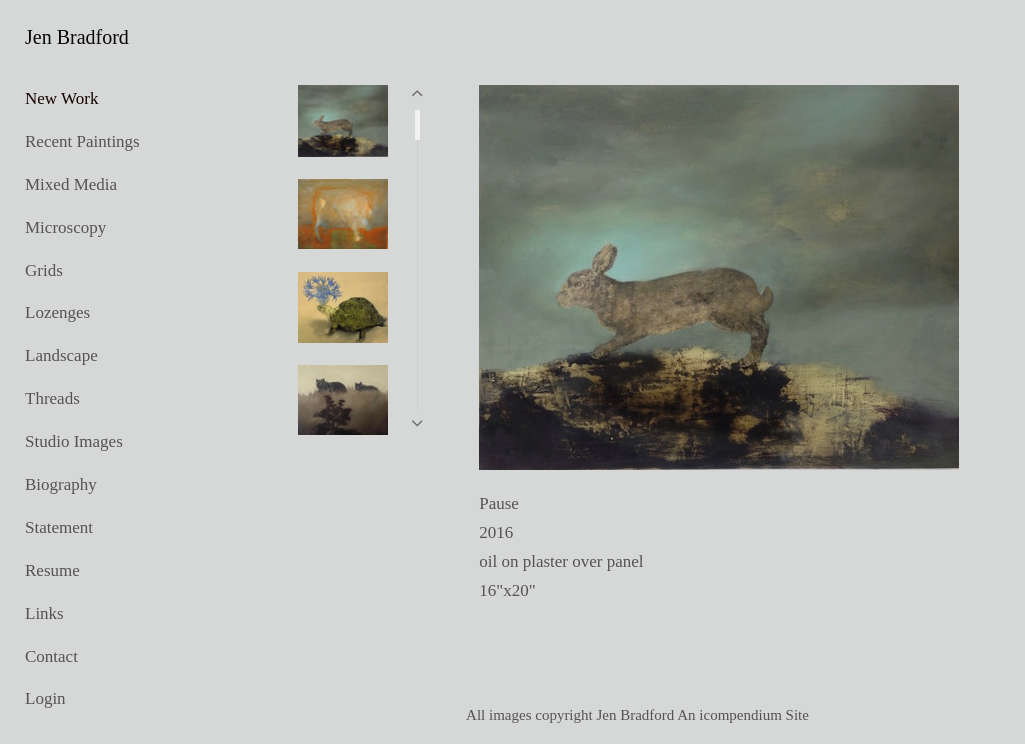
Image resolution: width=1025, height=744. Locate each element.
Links (44, 613)
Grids (44, 270)
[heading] (75, 37)
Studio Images (74, 441)
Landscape (61, 355)
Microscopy (65, 227)
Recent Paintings (82, 141)
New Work (61, 98)
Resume (52, 570)
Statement (59, 527)
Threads (52, 398)
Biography (61, 484)
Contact (51, 656)
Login (45, 698)
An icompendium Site (743, 715)
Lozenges (57, 312)
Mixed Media (71, 184)
